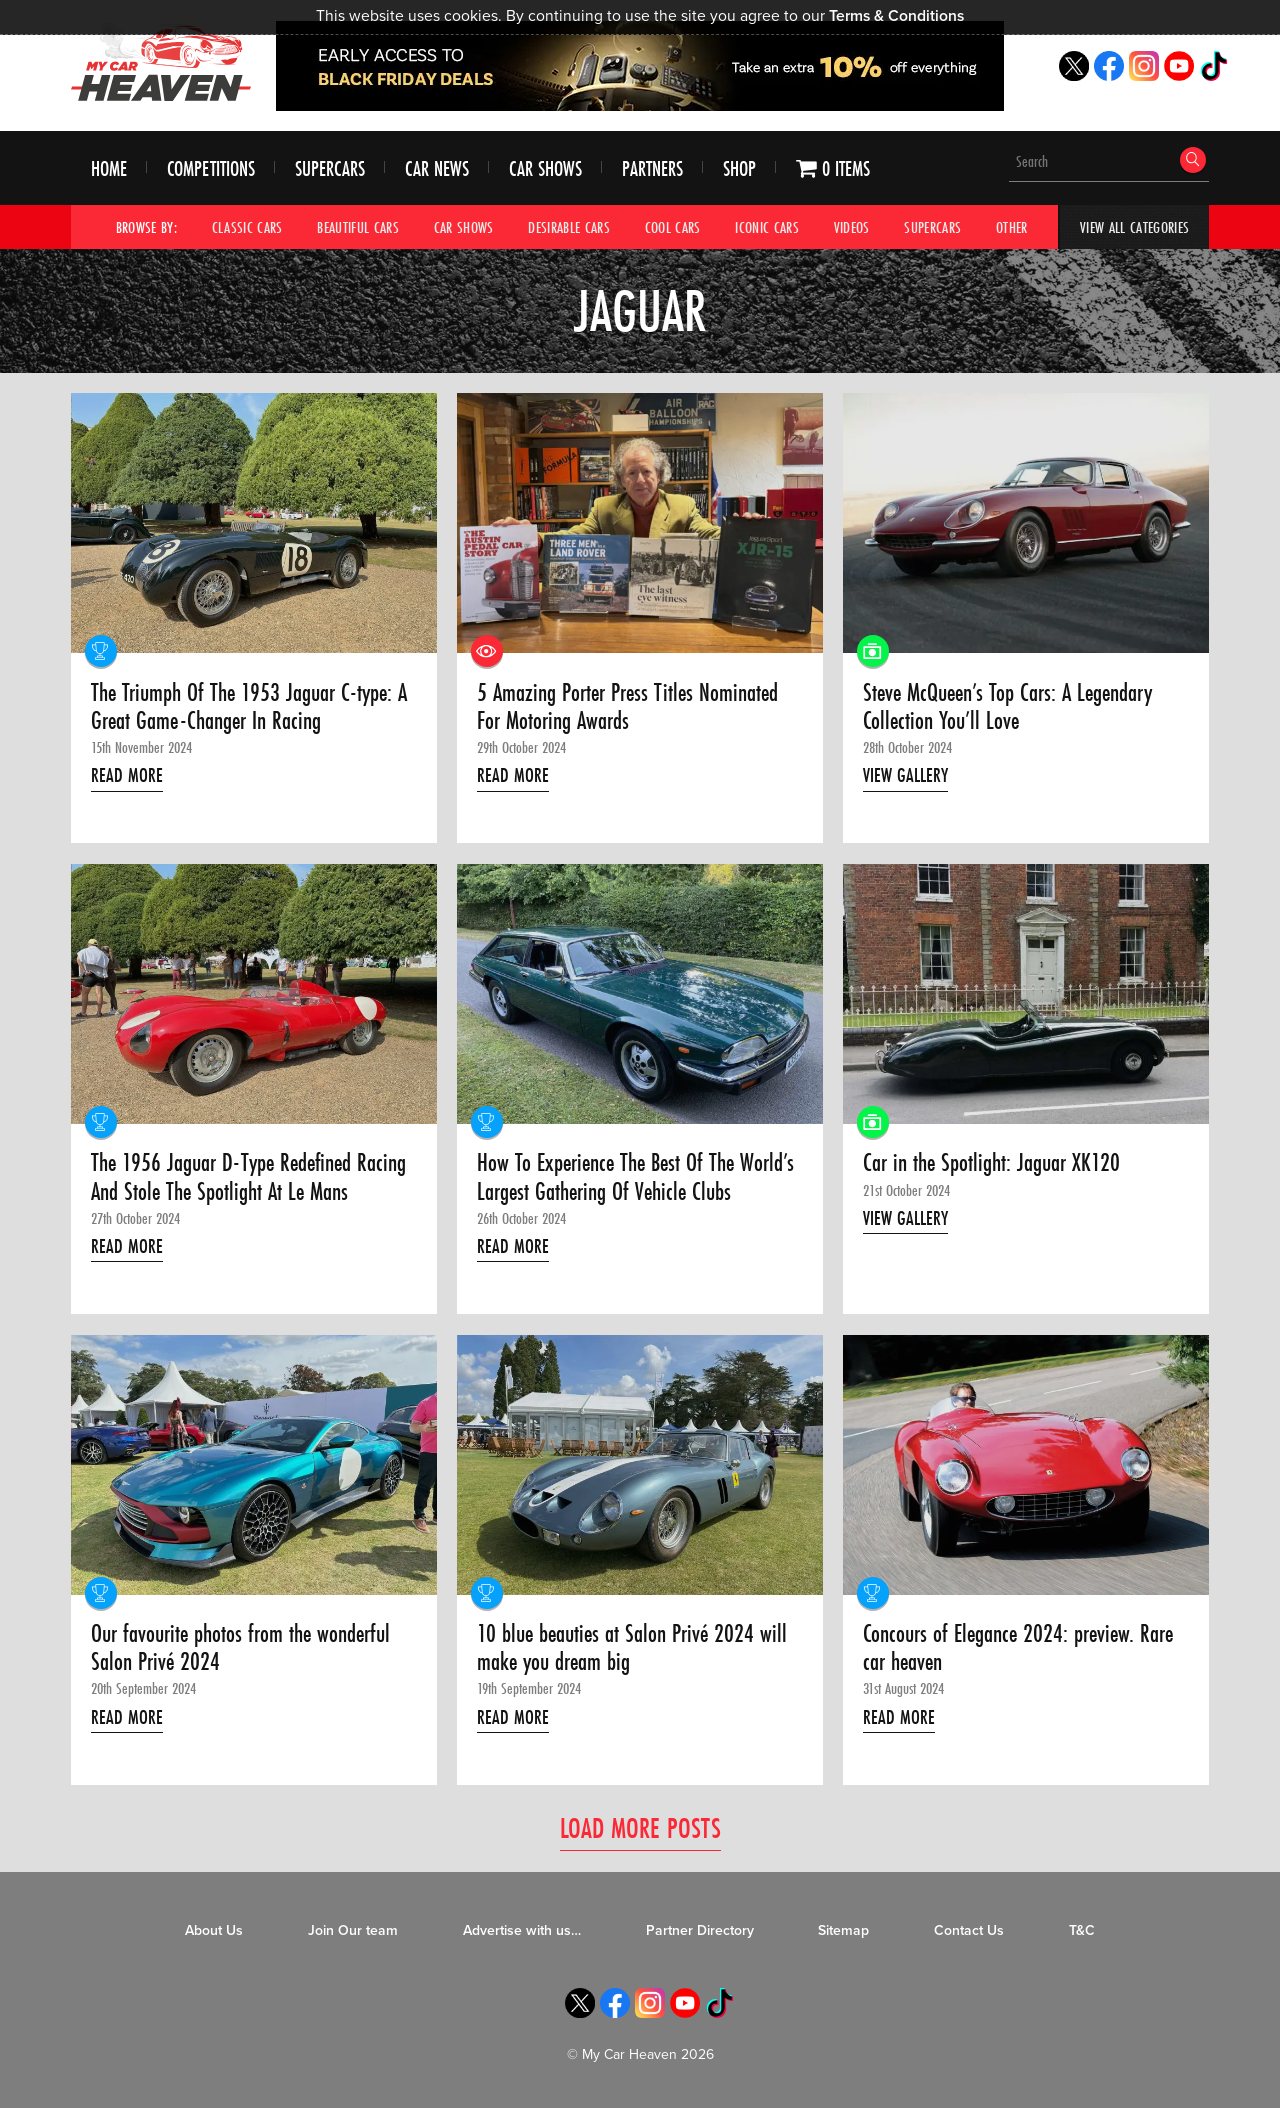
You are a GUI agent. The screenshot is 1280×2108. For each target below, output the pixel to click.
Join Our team (353, 1930)
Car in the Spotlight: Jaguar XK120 (991, 1163)
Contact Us (969, 1930)
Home (109, 168)
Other (1012, 227)
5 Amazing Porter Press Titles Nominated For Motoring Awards (627, 707)
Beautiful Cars (358, 227)
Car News (437, 168)
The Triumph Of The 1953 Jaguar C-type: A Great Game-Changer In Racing (249, 707)
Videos (852, 227)
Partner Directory (700, 1930)
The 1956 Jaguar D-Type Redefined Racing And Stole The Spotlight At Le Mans (248, 1177)
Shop (739, 168)
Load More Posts (640, 1827)
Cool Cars (673, 227)
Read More (127, 775)
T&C (1082, 1930)
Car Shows (545, 168)
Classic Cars (247, 227)
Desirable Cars (569, 227)
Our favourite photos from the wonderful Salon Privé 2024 (240, 1648)
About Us (214, 1930)
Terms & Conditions (896, 16)
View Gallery (905, 775)
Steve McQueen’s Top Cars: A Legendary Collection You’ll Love (1007, 707)
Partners (652, 168)
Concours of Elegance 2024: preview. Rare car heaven (1018, 1648)
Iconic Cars (767, 227)
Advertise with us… (522, 1930)
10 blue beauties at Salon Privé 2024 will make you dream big (632, 1648)
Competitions (211, 168)
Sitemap (843, 1930)
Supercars (330, 168)
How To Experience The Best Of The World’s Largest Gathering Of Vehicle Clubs (635, 1177)
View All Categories (1134, 227)
